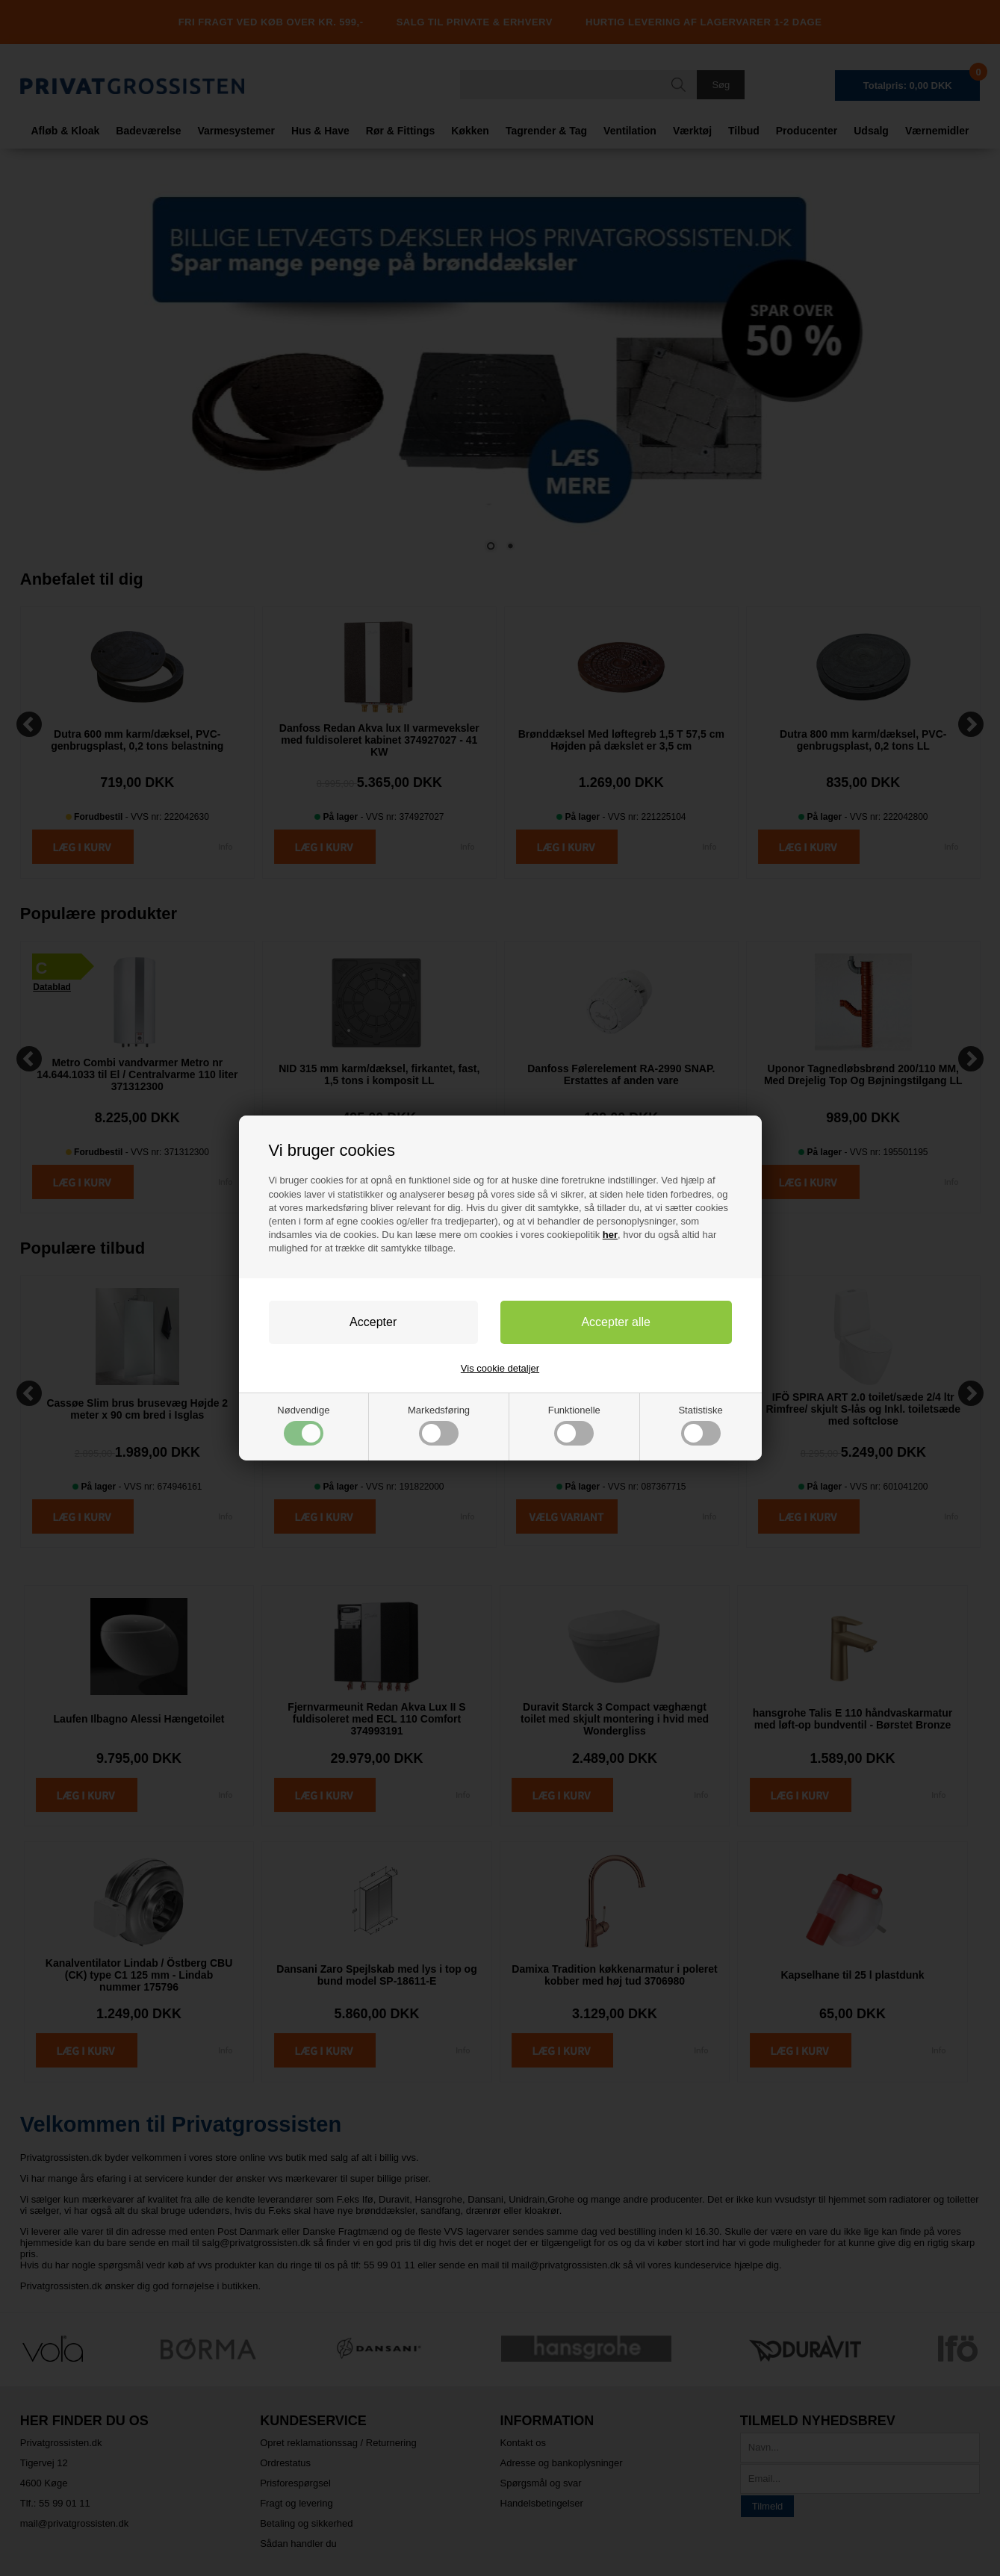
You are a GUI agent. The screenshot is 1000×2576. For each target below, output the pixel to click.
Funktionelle (574, 1425)
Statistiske (700, 1425)
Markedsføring (439, 1425)
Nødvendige (303, 1425)
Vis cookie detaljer (500, 1368)
